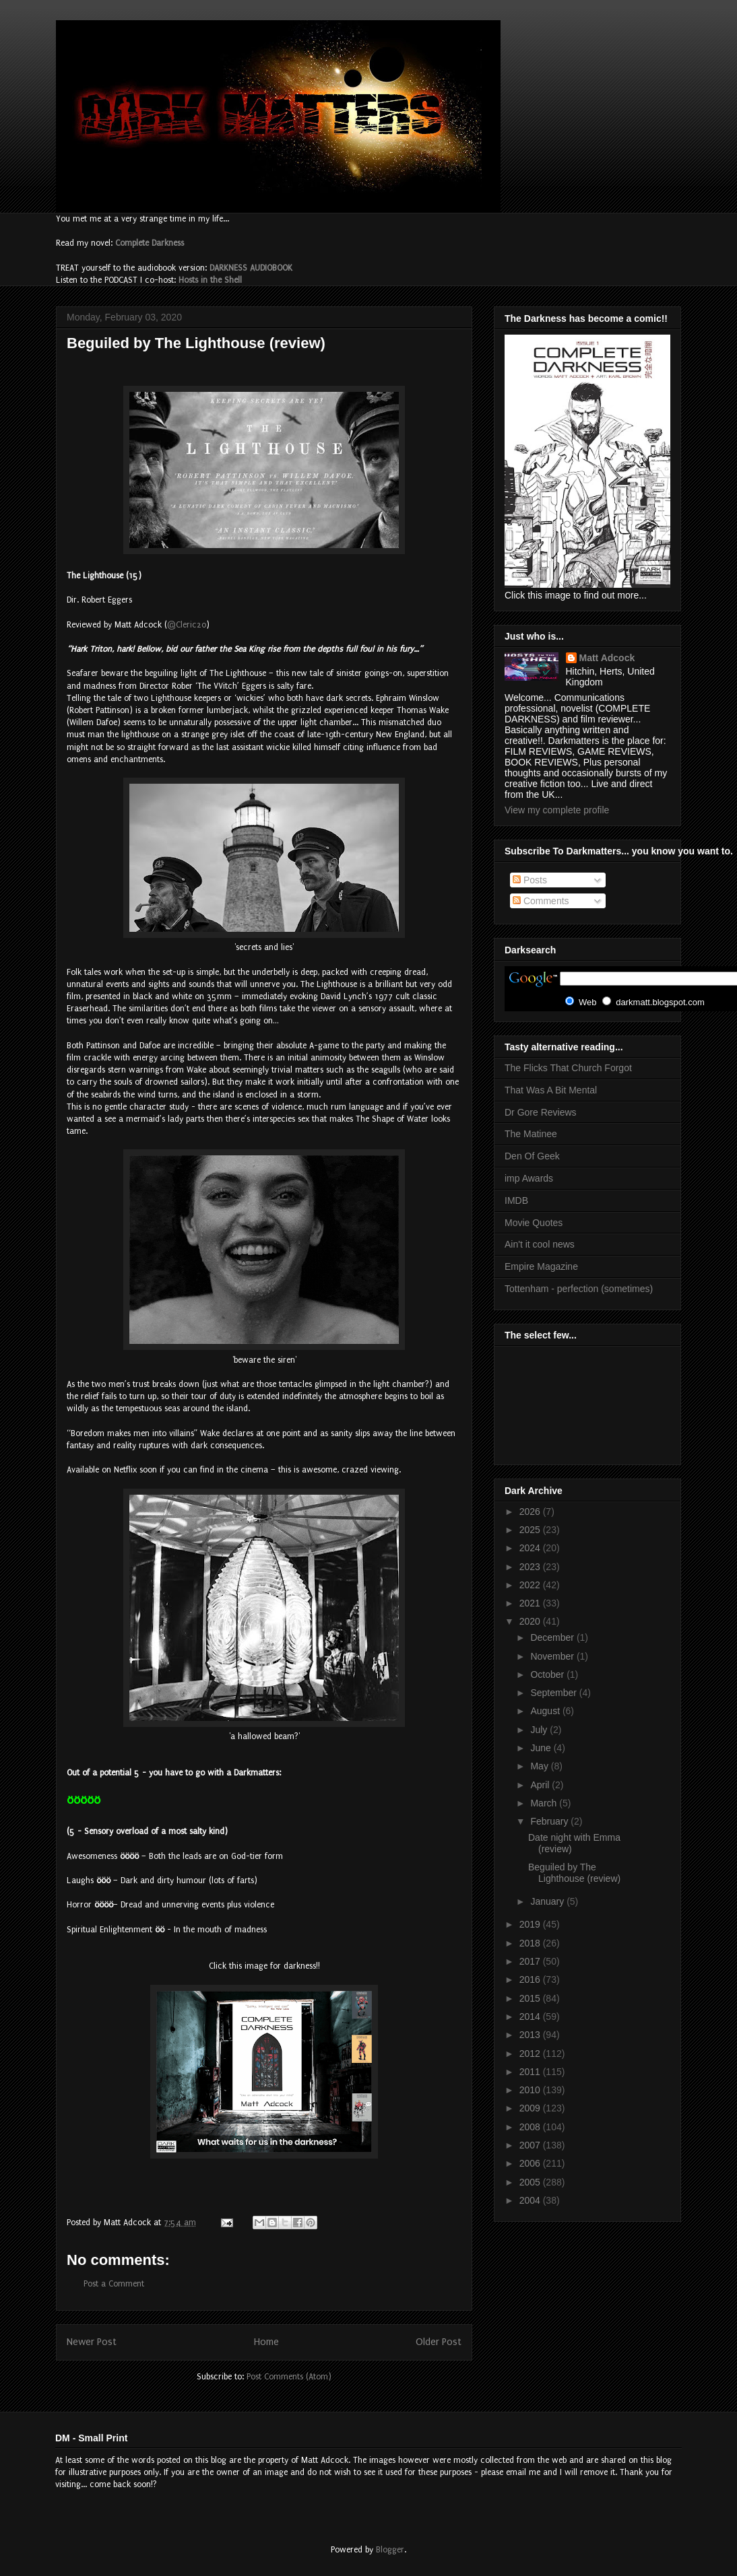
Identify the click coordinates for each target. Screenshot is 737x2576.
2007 (531, 2145)
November (553, 1656)
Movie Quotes (534, 1222)
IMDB (516, 1200)
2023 (531, 1566)
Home (266, 2342)
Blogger (390, 2549)
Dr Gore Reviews (541, 1112)
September (554, 1692)
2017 (531, 1961)
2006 (531, 2163)
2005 (531, 2182)
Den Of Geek (532, 1156)
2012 (531, 2053)
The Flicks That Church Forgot (568, 1067)
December (553, 1637)
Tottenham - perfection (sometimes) (579, 1288)
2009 (531, 2108)
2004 (531, 2200)
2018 (531, 1943)
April (541, 1785)
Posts (530, 880)
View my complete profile (557, 810)
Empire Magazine (541, 1266)
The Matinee (531, 1133)
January (548, 1901)
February (550, 1821)
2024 (531, 1548)
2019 (531, 1924)
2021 (531, 1603)
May (540, 1766)
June (541, 1747)
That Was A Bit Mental (551, 1090)
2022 (531, 1585)
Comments (541, 900)
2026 (531, 1511)
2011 (531, 2071)
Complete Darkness (149, 243)
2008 (531, 2127)
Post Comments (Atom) (289, 2376)
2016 (531, 1979)
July (540, 1729)
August (546, 1710)
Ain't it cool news (540, 1244)
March (544, 1803)
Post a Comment (114, 2284)
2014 (531, 2016)
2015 (531, 1998)
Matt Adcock (607, 657)
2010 (531, 2089)
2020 (531, 1621)
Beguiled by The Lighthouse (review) (574, 1873)
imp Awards (529, 1178)
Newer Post (92, 2342)
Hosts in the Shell (210, 280)
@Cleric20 (186, 625)
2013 (531, 2034)
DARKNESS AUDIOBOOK (251, 268)
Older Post (438, 2342)
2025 (531, 1529)
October (548, 1674)
